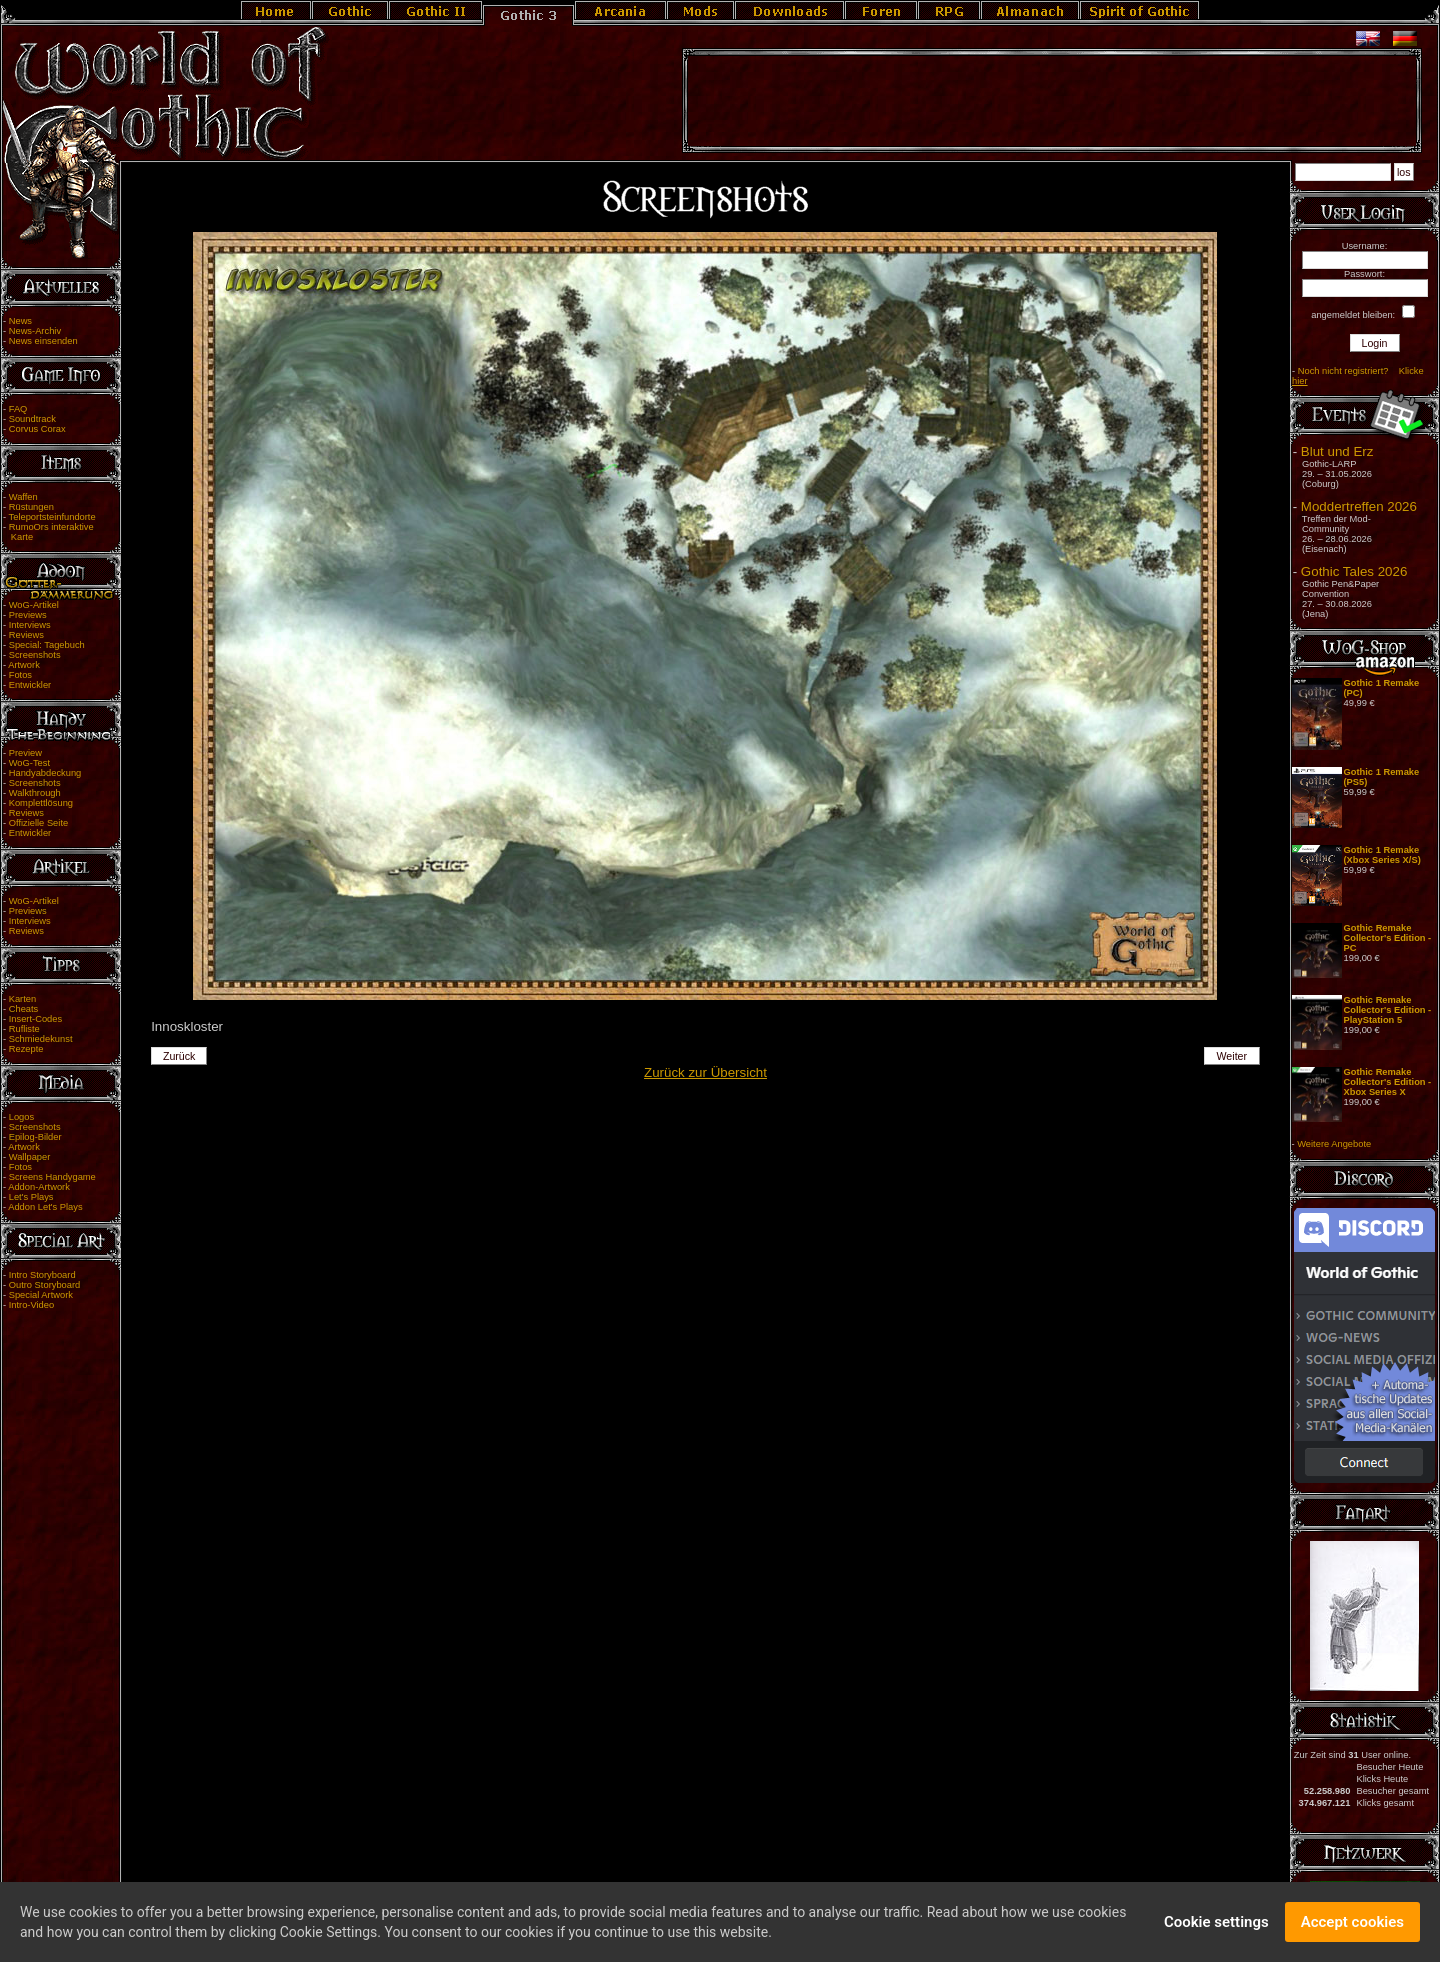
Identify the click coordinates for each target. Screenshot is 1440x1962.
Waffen (23, 497)
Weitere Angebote (1334, 1144)
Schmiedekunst (41, 1039)
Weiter (1232, 1056)
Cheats (24, 1009)
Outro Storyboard (45, 1285)
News (20, 321)
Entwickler (30, 685)
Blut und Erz (1337, 451)
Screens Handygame (52, 1177)
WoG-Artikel (34, 605)
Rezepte (26, 1049)
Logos (21, 1117)
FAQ (18, 409)
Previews (28, 615)
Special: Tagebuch (47, 645)
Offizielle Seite (38, 823)
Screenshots (35, 655)
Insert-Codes (35, 1019)
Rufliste (24, 1029)
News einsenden (43, 341)
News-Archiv (35, 331)
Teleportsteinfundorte (52, 517)
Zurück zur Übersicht (705, 1072)
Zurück (179, 1056)
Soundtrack (32, 419)
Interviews (30, 625)
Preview (25, 753)
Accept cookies (1352, 1924)
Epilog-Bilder (35, 1137)
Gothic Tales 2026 (1354, 571)
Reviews (26, 635)
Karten (22, 999)
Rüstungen (31, 507)
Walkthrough (35, 793)
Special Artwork (41, 1295)
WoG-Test (29, 763)
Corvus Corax (37, 429)
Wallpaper (30, 1157)
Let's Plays (31, 1197)
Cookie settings (1216, 1924)
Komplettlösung (41, 803)
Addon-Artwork (39, 1187)
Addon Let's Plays (45, 1207)
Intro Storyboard (42, 1275)
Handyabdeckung (45, 773)
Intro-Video (31, 1305)
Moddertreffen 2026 (1359, 506)
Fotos (20, 675)
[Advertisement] (1052, 101)
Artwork (24, 665)
